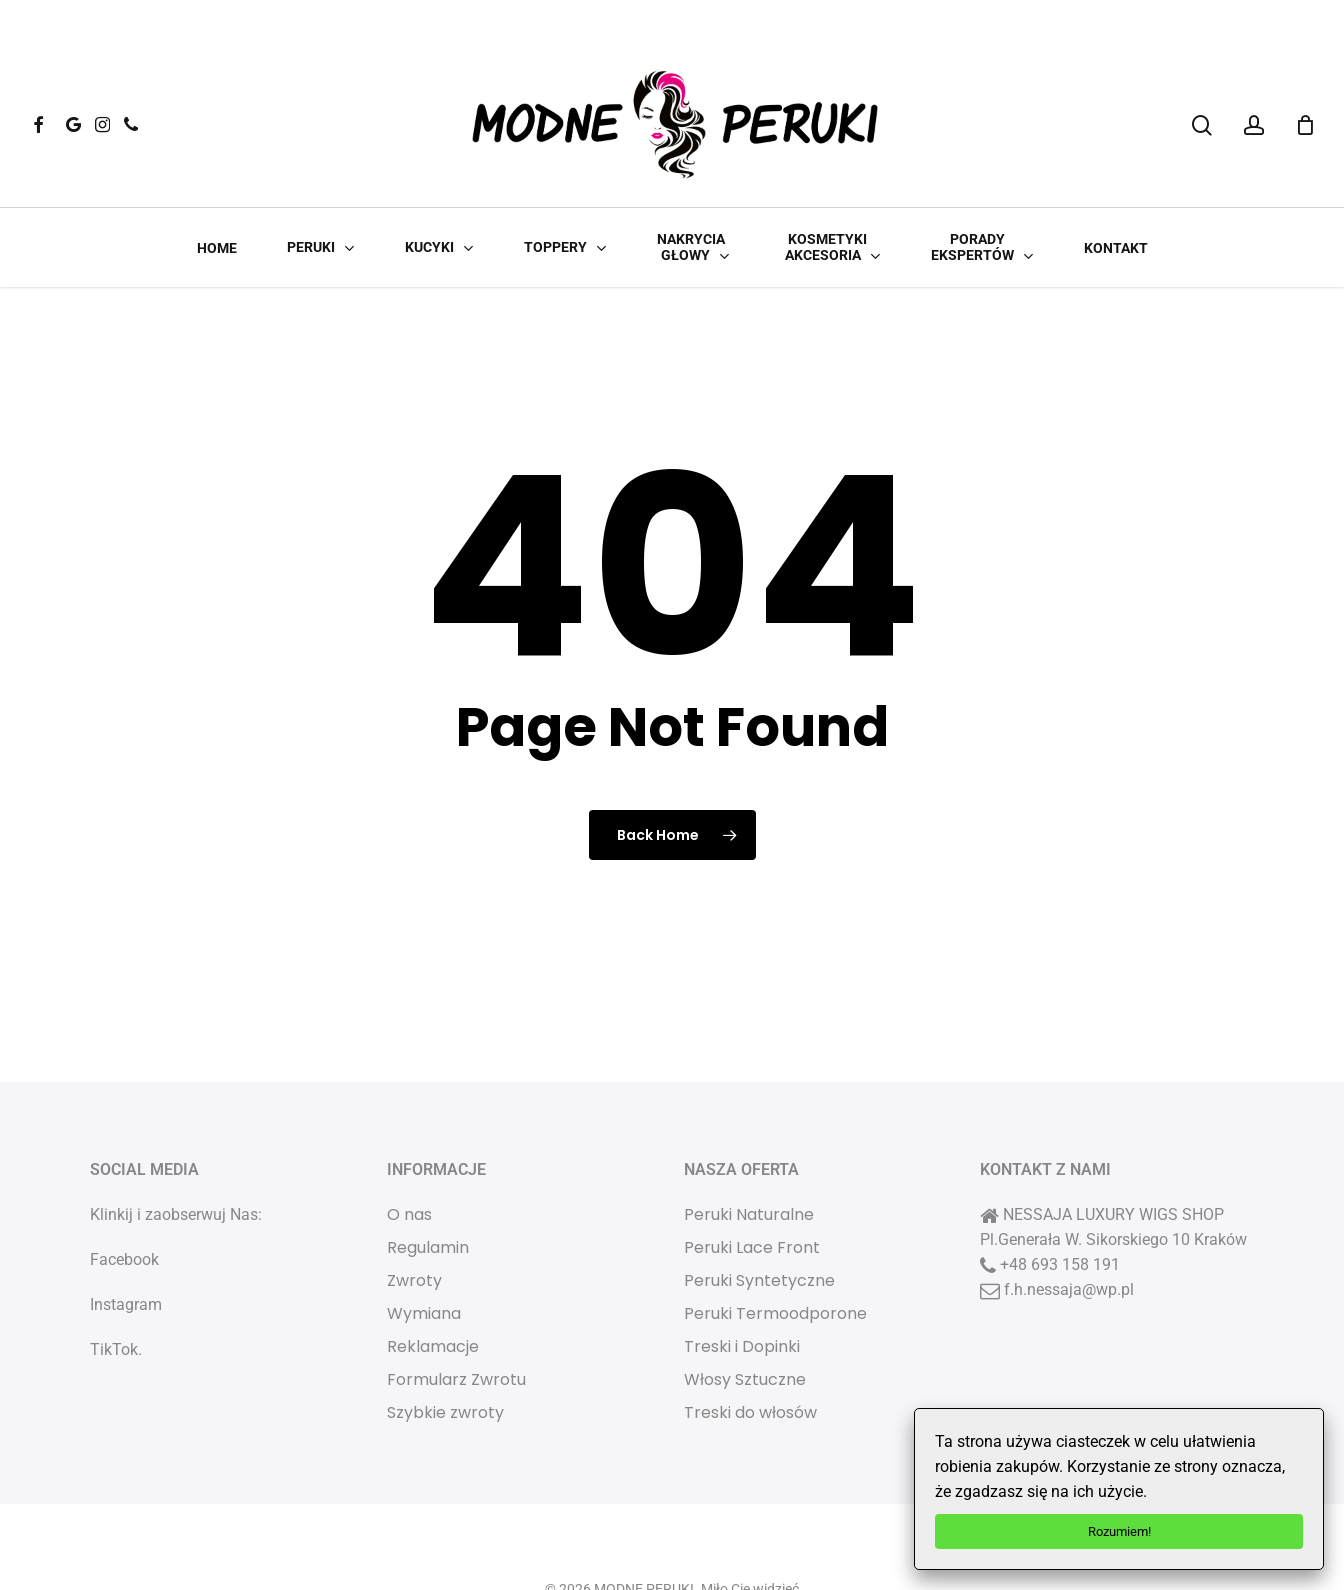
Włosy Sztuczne (745, 1323)
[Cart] (1305, 125)
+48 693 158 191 (1060, 1208)
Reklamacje (433, 1290)
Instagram (126, 1248)
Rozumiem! (1119, 1531)
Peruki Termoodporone (775, 1257)
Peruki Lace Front (752, 1191)
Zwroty (414, 1224)
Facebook (124, 1203)
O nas (409, 1158)
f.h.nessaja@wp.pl (1069, 1233)
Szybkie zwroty (445, 1356)
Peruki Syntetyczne (759, 1224)
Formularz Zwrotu (456, 1323)
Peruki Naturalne (749, 1158)
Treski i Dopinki (742, 1290)
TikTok (114, 1293)
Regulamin (428, 1191)
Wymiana (424, 1257)
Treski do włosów (750, 1356)
